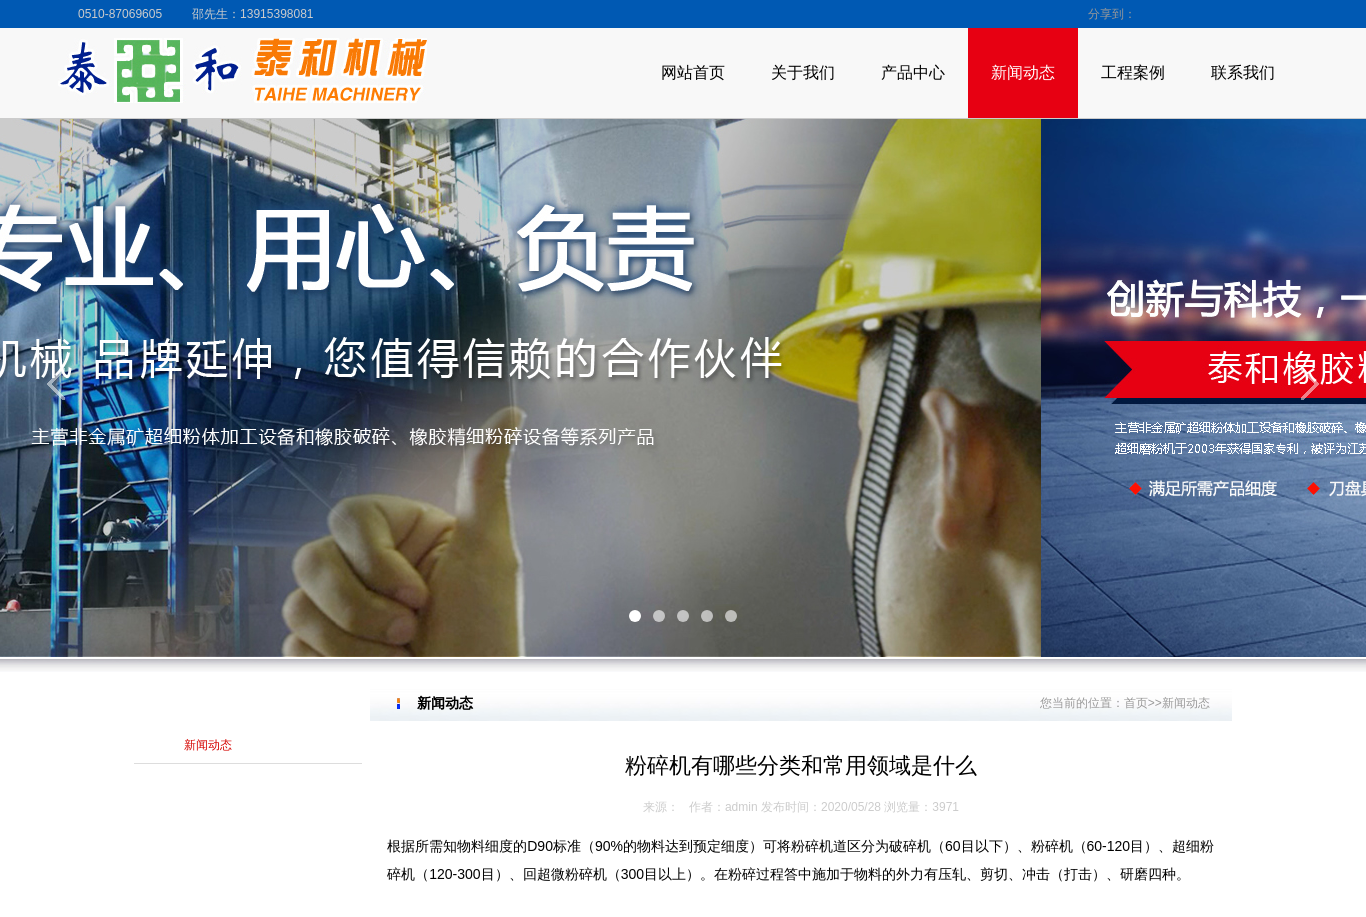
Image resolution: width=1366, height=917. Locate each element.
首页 (1136, 703)
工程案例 (1133, 72)
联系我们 (1243, 72)
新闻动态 (1023, 72)
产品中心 (913, 72)
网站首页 (693, 72)
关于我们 (803, 72)
